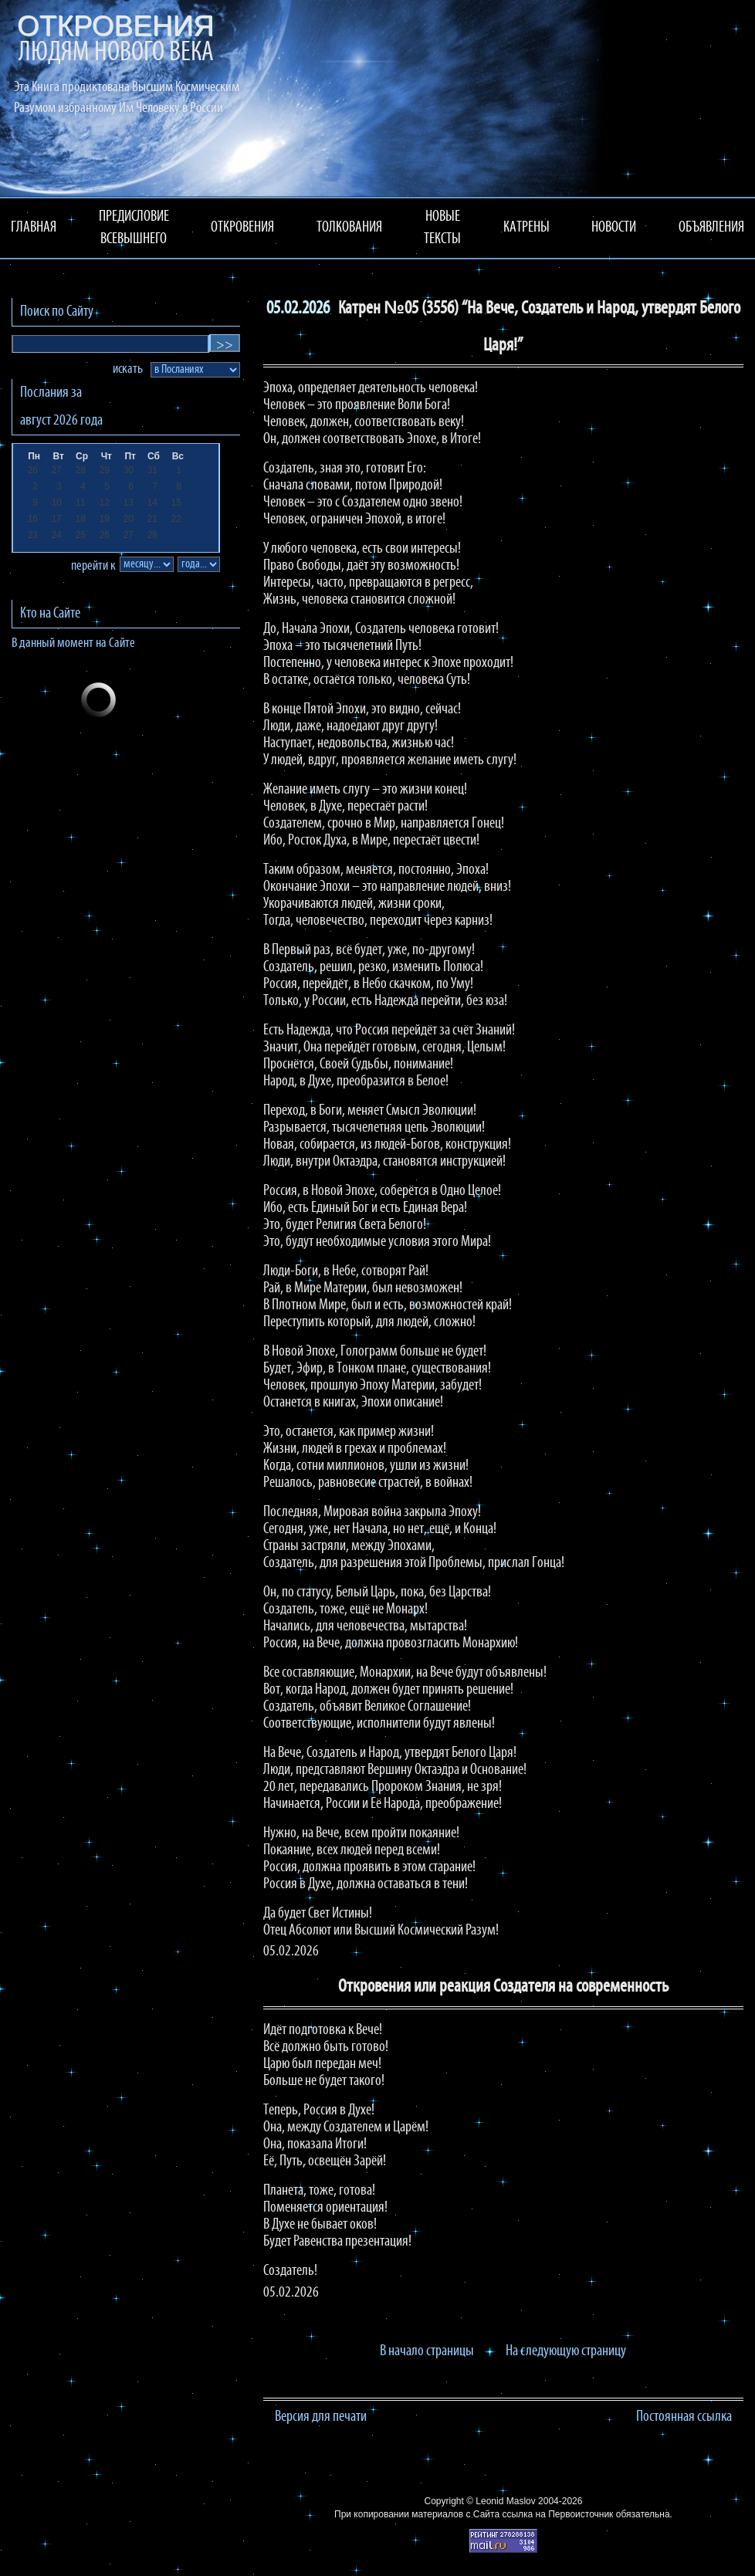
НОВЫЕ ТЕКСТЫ (442, 228)
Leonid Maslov (505, 2501)
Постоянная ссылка (684, 2417)
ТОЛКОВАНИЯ (349, 227)
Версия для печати (321, 2417)
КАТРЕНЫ (526, 227)
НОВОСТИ (613, 227)
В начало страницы (427, 2351)
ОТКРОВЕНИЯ (242, 227)
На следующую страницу (566, 2351)
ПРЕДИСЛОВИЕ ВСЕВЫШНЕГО (134, 228)
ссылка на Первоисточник (557, 2514)
